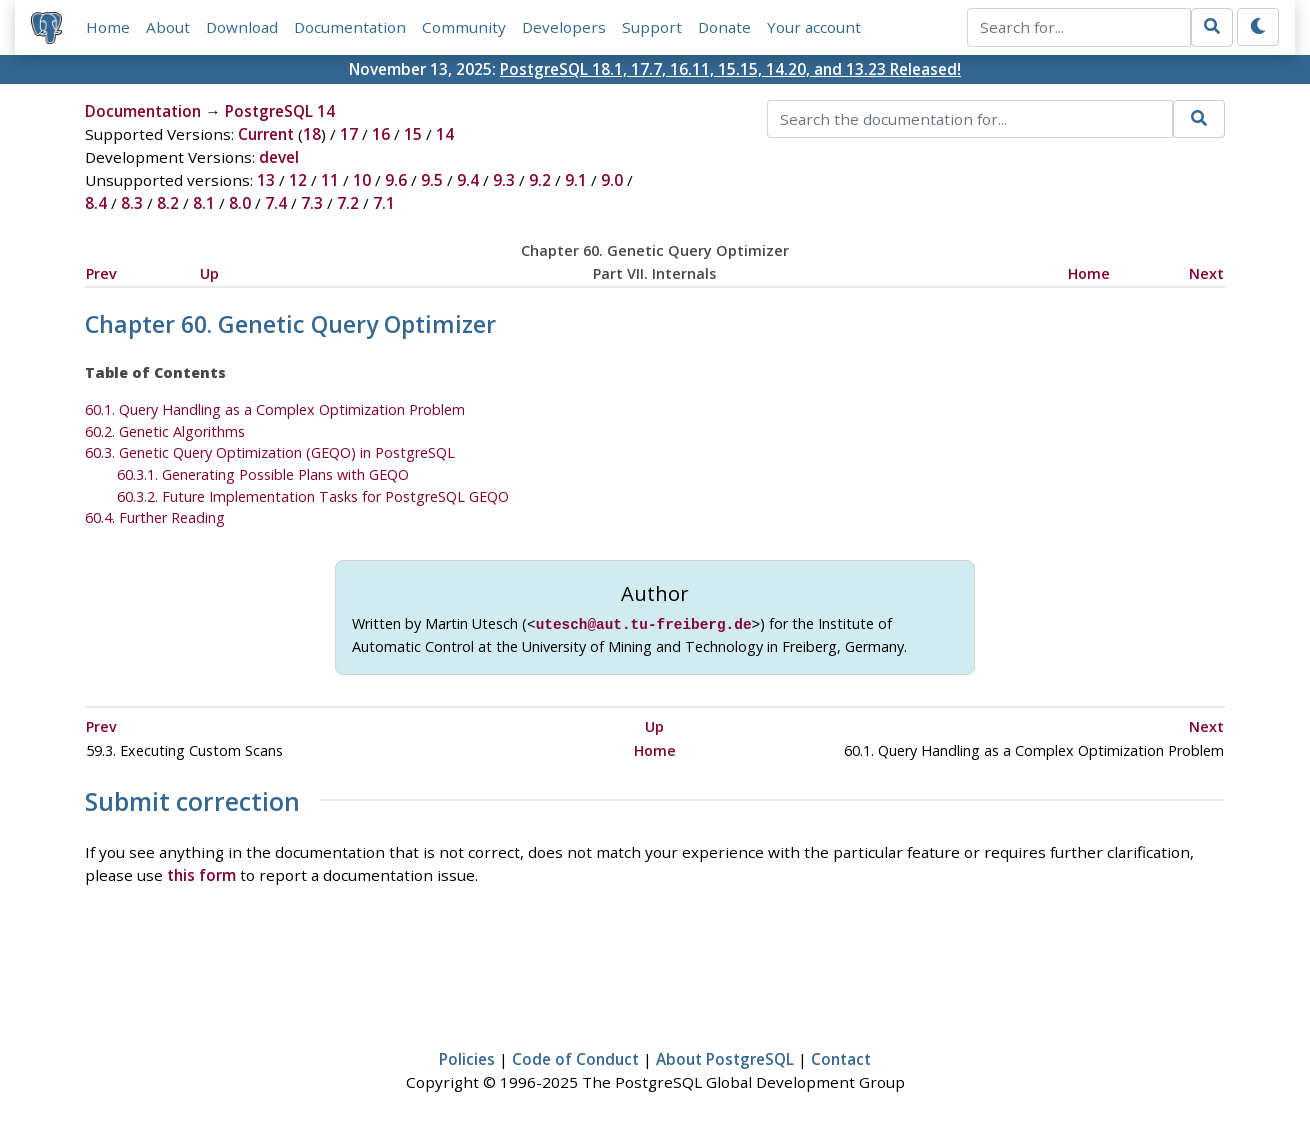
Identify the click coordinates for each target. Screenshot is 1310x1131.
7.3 (312, 203)
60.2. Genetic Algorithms (165, 431)
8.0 (240, 203)
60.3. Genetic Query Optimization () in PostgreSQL (270, 452)
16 (381, 134)
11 (330, 180)
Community (464, 27)
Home (108, 27)
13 (266, 180)
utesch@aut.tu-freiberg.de (644, 623)
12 (298, 180)
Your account (814, 27)
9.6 (396, 180)
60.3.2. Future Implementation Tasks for (313, 496)
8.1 (204, 203)
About (168, 27)
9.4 (468, 180)
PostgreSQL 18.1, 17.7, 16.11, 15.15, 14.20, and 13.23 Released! (730, 69)
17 (349, 134)
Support (652, 27)
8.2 (168, 203)
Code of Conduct (575, 1057)
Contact (841, 1057)
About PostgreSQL (725, 1057)
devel (279, 157)
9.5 (432, 180)
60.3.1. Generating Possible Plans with (263, 474)
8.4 (96, 203)
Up (209, 273)
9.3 (504, 180)
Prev (101, 273)
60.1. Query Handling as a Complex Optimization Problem (275, 409)
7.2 (348, 203)
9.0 (612, 180)
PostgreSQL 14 (280, 111)
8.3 (132, 203)
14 (445, 134)
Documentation (350, 27)
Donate (724, 27)
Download (242, 27)
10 (362, 180)
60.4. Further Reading (155, 517)
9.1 (576, 180)
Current (266, 134)
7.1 (384, 203)
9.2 (540, 180)
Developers (564, 27)
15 (413, 134)
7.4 (276, 203)
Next (1206, 273)
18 (312, 134)
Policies (467, 1057)
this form (201, 873)
